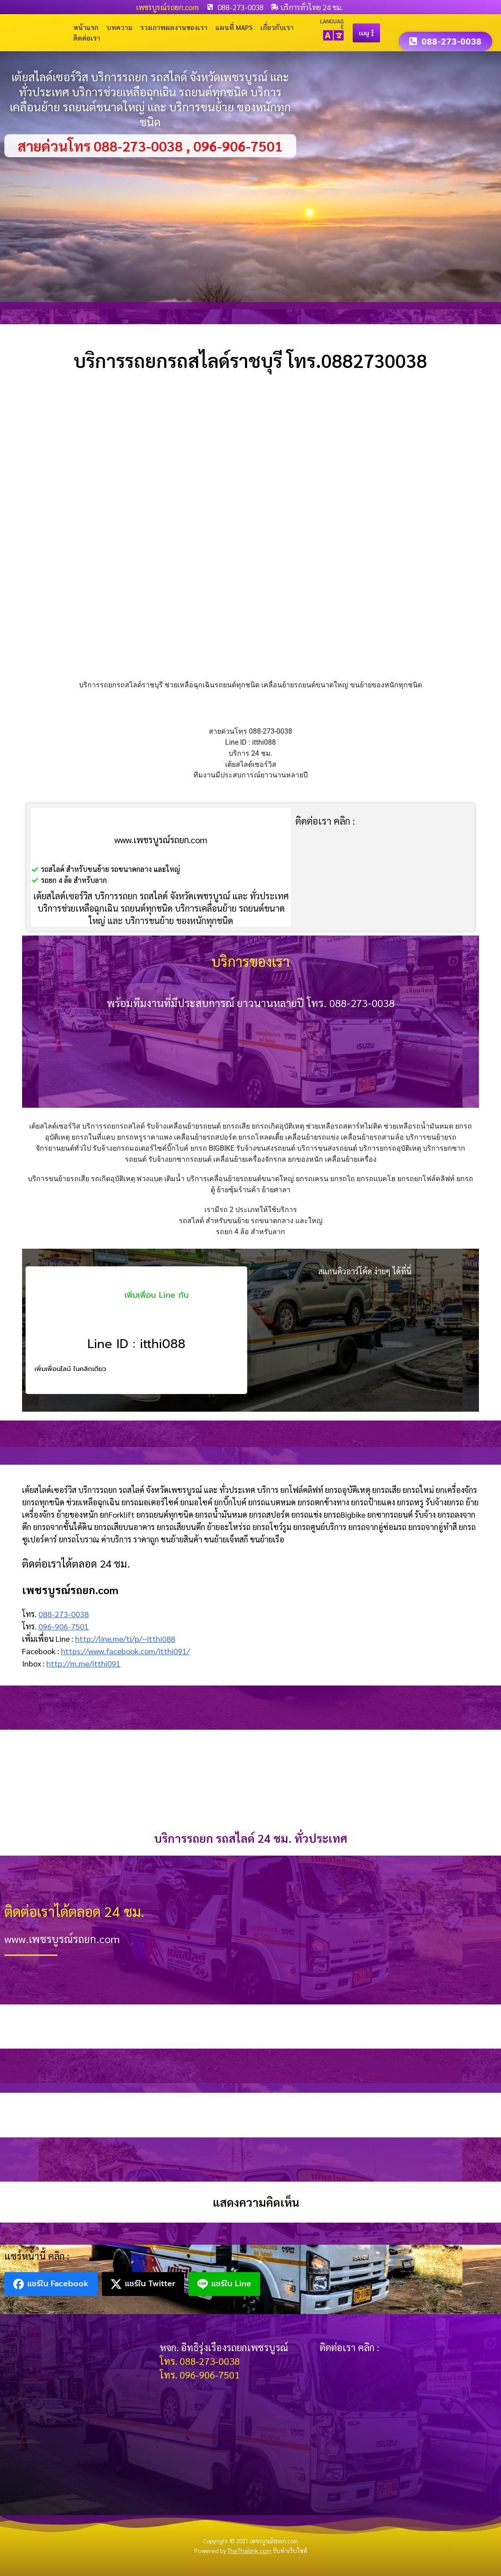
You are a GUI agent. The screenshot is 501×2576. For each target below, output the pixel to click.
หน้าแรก (85, 27)
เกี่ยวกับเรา (277, 27)
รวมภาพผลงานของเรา (173, 27)
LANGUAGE (332, 24)
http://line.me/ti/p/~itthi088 (125, 1638)
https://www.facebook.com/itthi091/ (125, 1651)
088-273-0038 (63, 1614)
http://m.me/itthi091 (83, 1663)
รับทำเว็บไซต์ (290, 2550)
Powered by (233, 2550)
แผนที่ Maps (233, 27)
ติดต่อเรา (86, 38)
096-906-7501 (63, 1626)
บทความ (119, 27)
